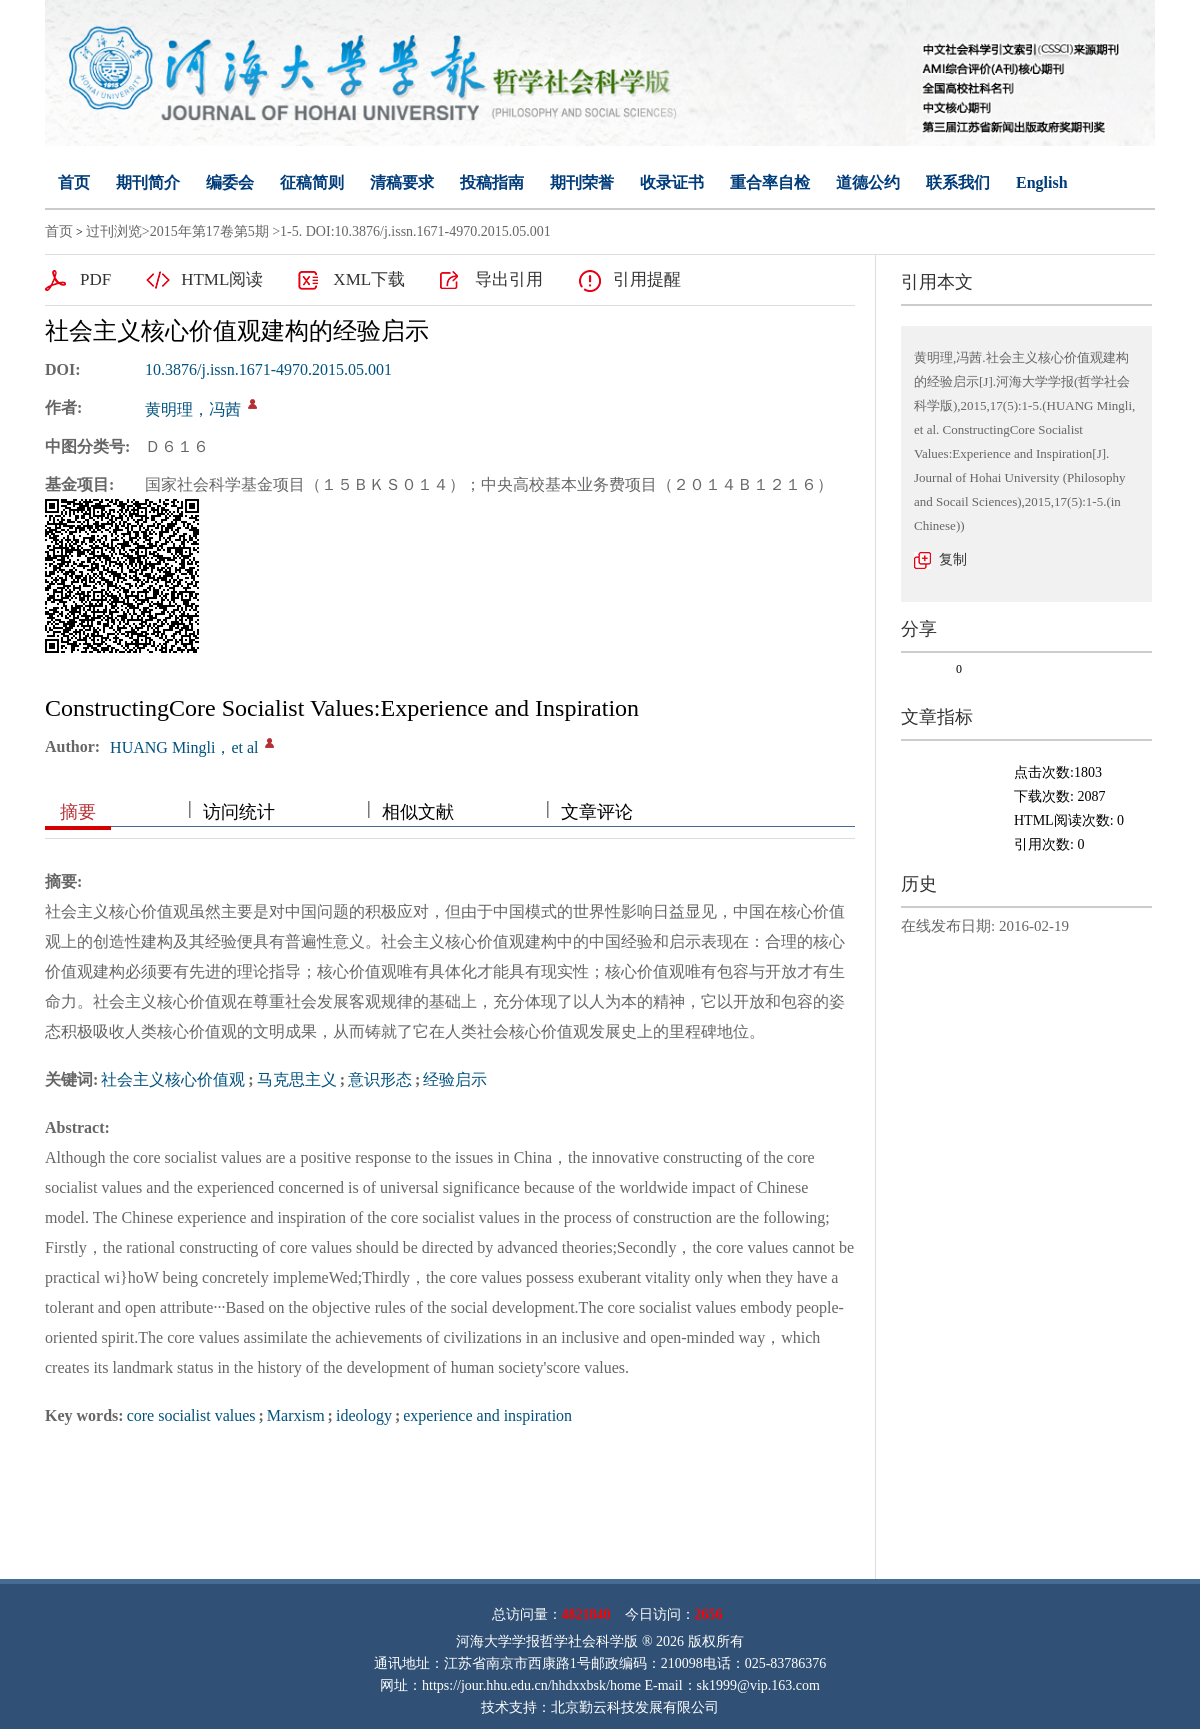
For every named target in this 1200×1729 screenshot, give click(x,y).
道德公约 (868, 182)
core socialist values (191, 1415)
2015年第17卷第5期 (209, 231)
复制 (953, 559)
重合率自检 (770, 182)
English (1042, 182)
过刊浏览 (114, 231)
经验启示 (455, 1079)
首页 (74, 182)
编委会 (230, 182)
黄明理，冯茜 (193, 409)
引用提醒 (647, 279)
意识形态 (380, 1079)
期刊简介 (148, 182)
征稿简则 (312, 182)
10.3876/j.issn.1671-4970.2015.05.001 (268, 369)
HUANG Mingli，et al (184, 747)
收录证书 (672, 182)
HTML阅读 (222, 279)
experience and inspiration (487, 1415)
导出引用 (509, 279)
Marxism (296, 1415)
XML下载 (369, 279)
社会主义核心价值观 (173, 1079)
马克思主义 (297, 1079)
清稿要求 (402, 182)
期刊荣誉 (582, 182)
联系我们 (958, 182)
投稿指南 (492, 182)
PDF (95, 279)
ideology (364, 1415)
